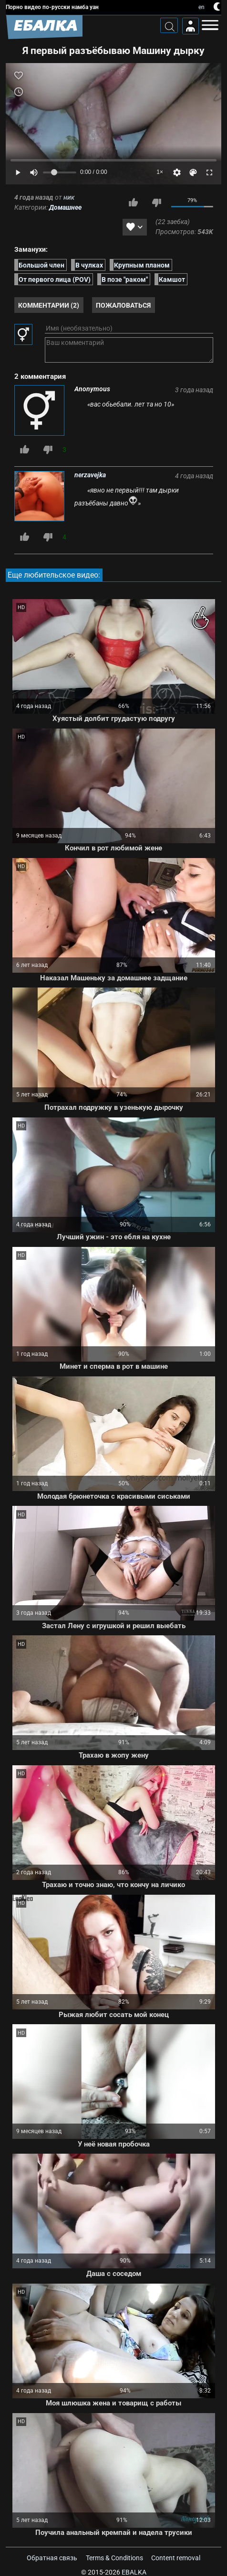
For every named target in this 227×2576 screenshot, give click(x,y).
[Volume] (59, 172)
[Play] (17, 172)
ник (68, 197)
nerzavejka (90, 475)
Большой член (41, 264)
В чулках (89, 264)
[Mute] (34, 172)
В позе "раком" (125, 279)
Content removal (175, 2558)
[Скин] (193, 172)
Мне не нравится (156, 203)
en (201, 7)
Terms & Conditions (114, 2558)
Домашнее (65, 207)
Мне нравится (133, 203)
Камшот (172, 279)
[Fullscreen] (209, 172)
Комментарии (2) (48, 305)
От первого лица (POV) (55, 279)
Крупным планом (142, 264)
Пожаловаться (123, 305)
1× (159, 172)
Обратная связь (52, 2558)
